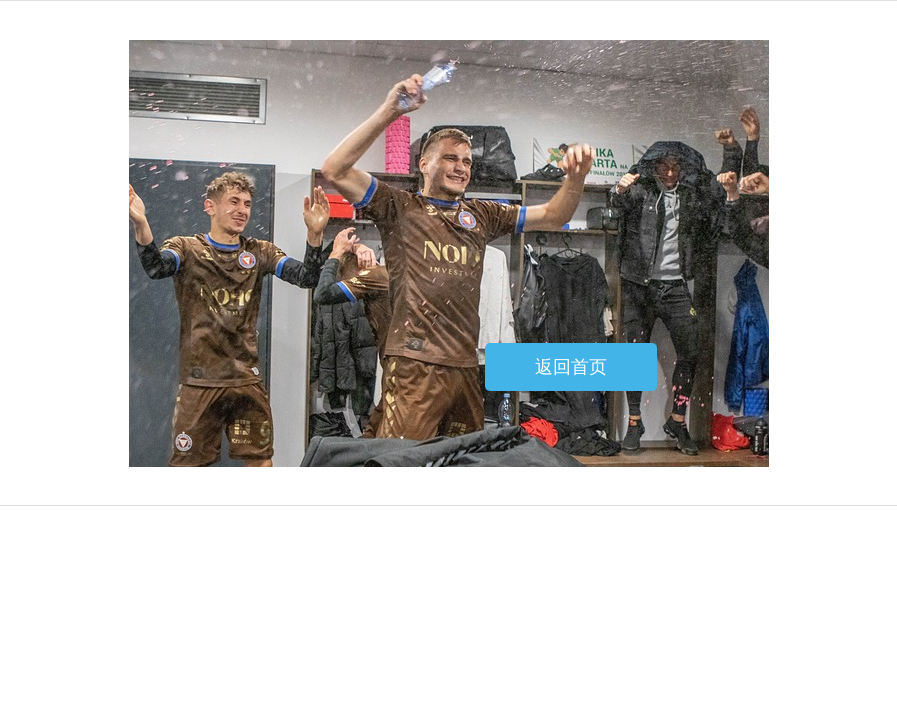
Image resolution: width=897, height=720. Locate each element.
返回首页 (571, 367)
